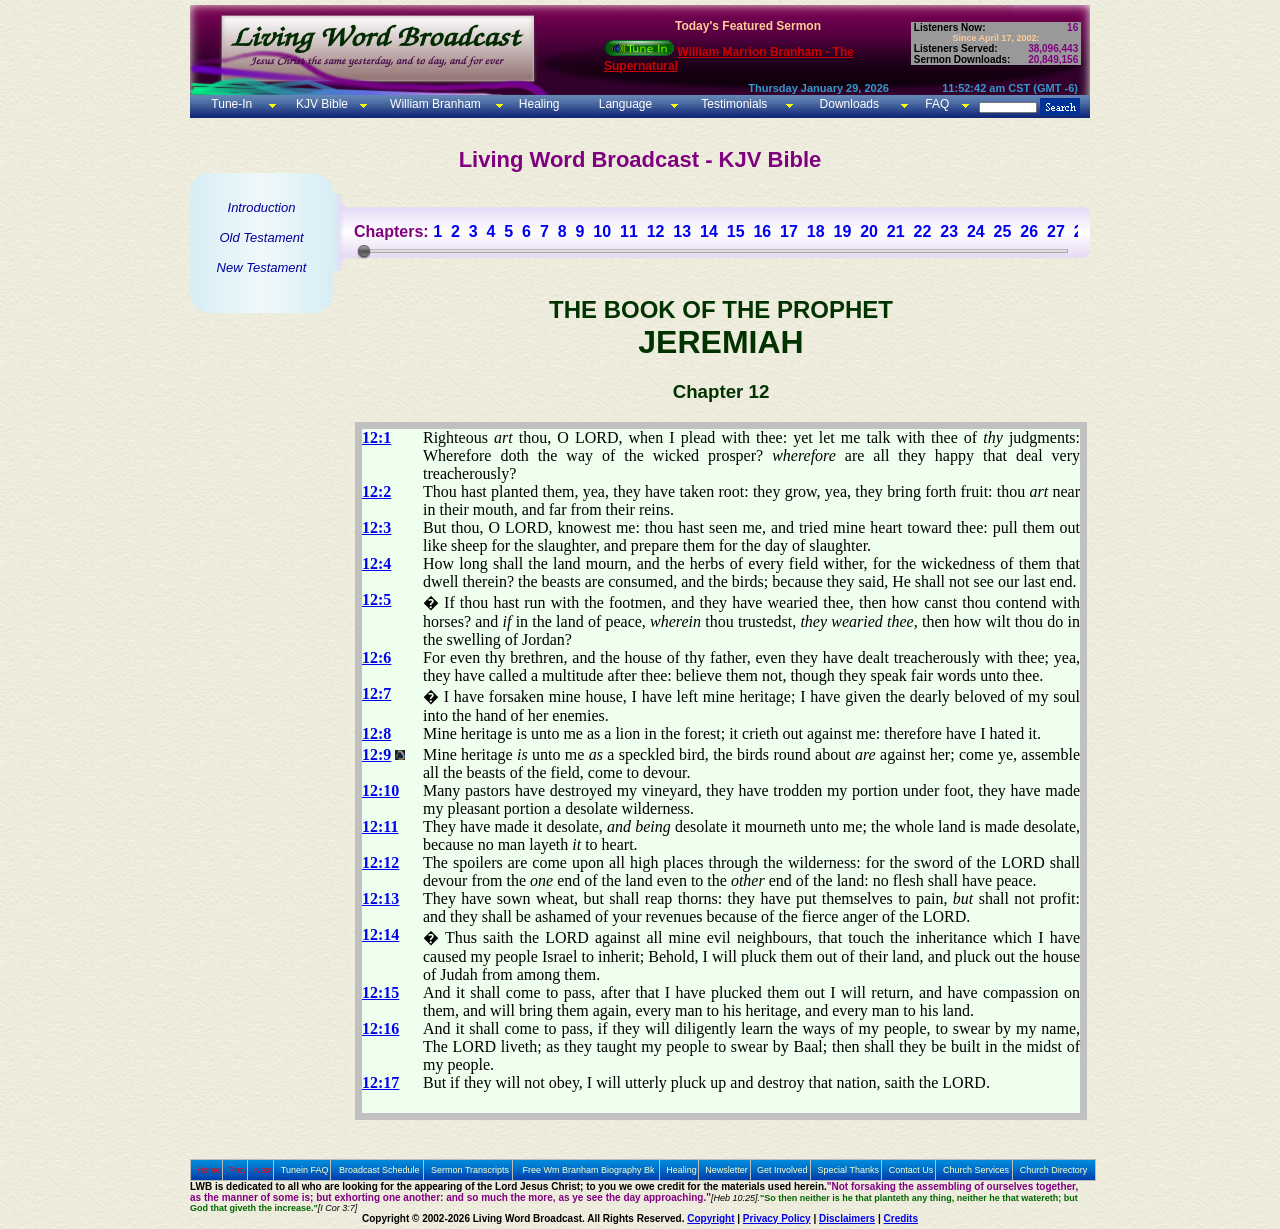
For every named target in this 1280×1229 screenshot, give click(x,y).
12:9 (376, 754)
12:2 (376, 491)
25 (1003, 231)
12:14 (380, 934)
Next (263, 1170)
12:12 (380, 862)
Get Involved (782, 1170)
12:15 (380, 992)
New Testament (262, 267)
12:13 (380, 898)
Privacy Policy (777, 1218)
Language (623, 104)
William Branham (434, 104)
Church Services (976, 1170)
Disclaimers (847, 1218)
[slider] (364, 251)
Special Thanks (848, 1170)
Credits (901, 1218)
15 (736, 231)
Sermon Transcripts (470, 1170)
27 (1056, 231)
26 (1029, 231)
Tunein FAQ (305, 1170)
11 (629, 231)
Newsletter (726, 1170)
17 (789, 231)
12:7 (376, 693)
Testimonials (734, 104)
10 (602, 231)
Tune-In (231, 104)
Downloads (849, 104)
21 (896, 231)
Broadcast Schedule (379, 1170)
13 (682, 231)
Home (209, 1170)
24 (976, 231)
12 (656, 231)
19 (842, 231)
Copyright (710, 1218)
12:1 (376, 437)
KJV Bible (320, 104)
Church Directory (1054, 1170)
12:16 (380, 1028)
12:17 (380, 1082)
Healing (537, 104)
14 (709, 231)
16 (762, 231)
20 (869, 231)
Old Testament (261, 237)
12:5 (376, 599)
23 (949, 231)
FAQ (937, 104)
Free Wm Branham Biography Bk (589, 1170)
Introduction (262, 207)
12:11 (380, 826)
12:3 (376, 527)
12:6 (376, 657)
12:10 (380, 790)
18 (816, 231)
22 (923, 231)
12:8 (376, 733)
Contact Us (911, 1170)
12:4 (376, 563)
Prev (237, 1170)
